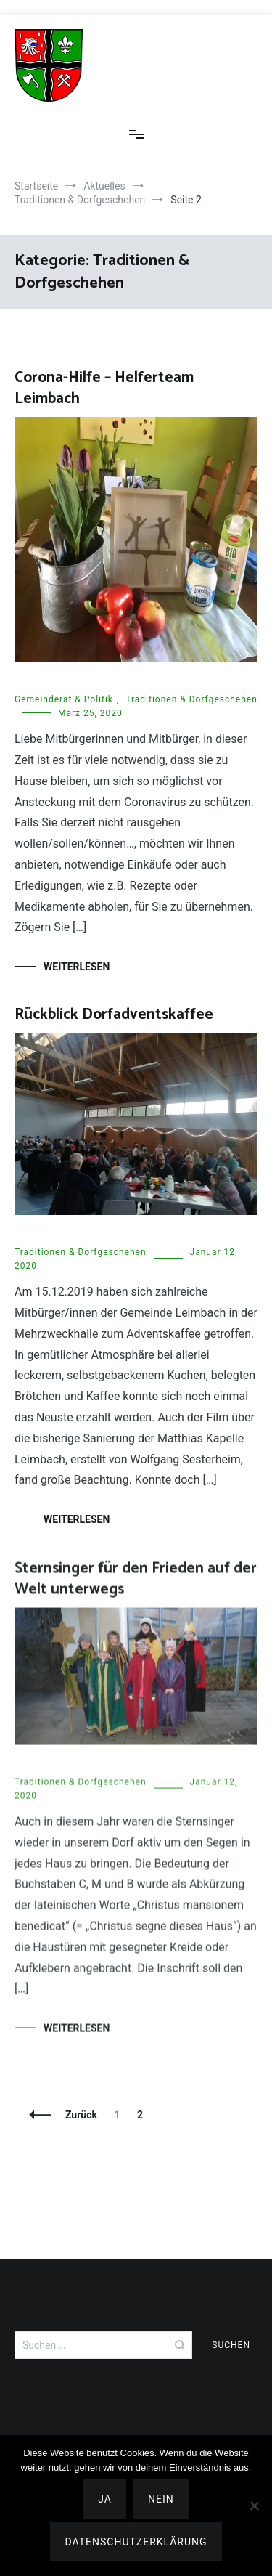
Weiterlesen (77, 966)
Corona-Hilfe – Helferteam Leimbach (104, 388)
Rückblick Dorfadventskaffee (114, 1014)
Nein (161, 2499)
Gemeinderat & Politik (64, 699)
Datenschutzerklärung (136, 2542)
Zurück (81, 2115)
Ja (105, 2499)
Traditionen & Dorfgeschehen (191, 699)
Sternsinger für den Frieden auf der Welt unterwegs (136, 1581)
